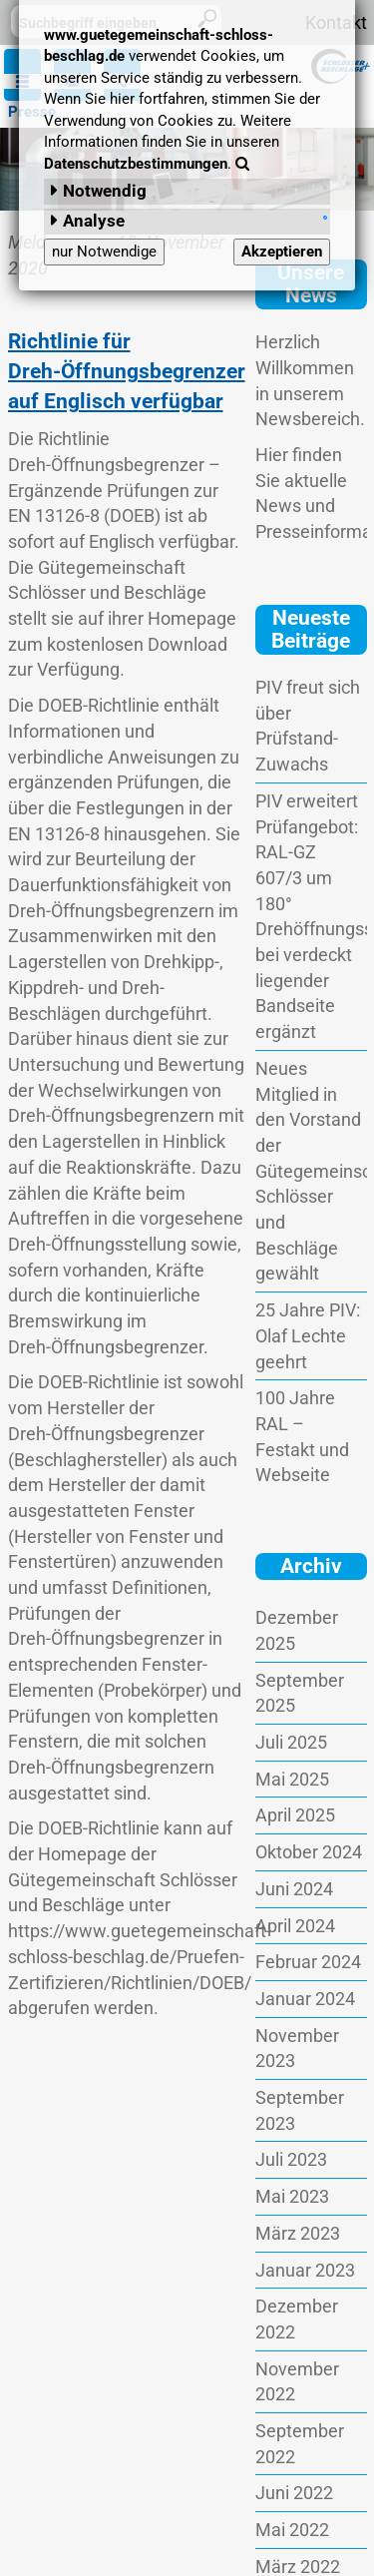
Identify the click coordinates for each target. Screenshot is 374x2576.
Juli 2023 (291, 2159)
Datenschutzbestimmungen (135, 164)
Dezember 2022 (296, 2319)
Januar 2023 (305, 2270)
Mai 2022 (292, 2529)
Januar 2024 (305, 1998)
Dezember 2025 (296, 1630)
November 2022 (297, 2381)
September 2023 (299, 2110)
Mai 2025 (292, 1779)
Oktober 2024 (308, 1851)
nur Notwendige (104, 251)
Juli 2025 (291, 1742)
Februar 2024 (308, 1961)
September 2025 (299, 1693)
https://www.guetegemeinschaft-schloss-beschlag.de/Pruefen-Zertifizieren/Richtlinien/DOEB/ (139, 1956)
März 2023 (297, 2233)
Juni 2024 (294, 1888)
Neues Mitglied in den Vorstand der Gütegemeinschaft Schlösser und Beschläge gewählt (311, 1171)
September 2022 (299, 2443)
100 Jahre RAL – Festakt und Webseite (302, 1436)
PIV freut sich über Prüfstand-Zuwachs (307, 725)
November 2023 (297, 2048)
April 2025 (295, 1814)
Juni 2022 (294, 2492)
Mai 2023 (292, 2196)
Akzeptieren (281, 251)
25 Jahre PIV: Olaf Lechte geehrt (307, 1335)
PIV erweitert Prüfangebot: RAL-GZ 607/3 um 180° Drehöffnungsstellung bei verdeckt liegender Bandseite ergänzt (311, 916)
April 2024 (295, 1925)
